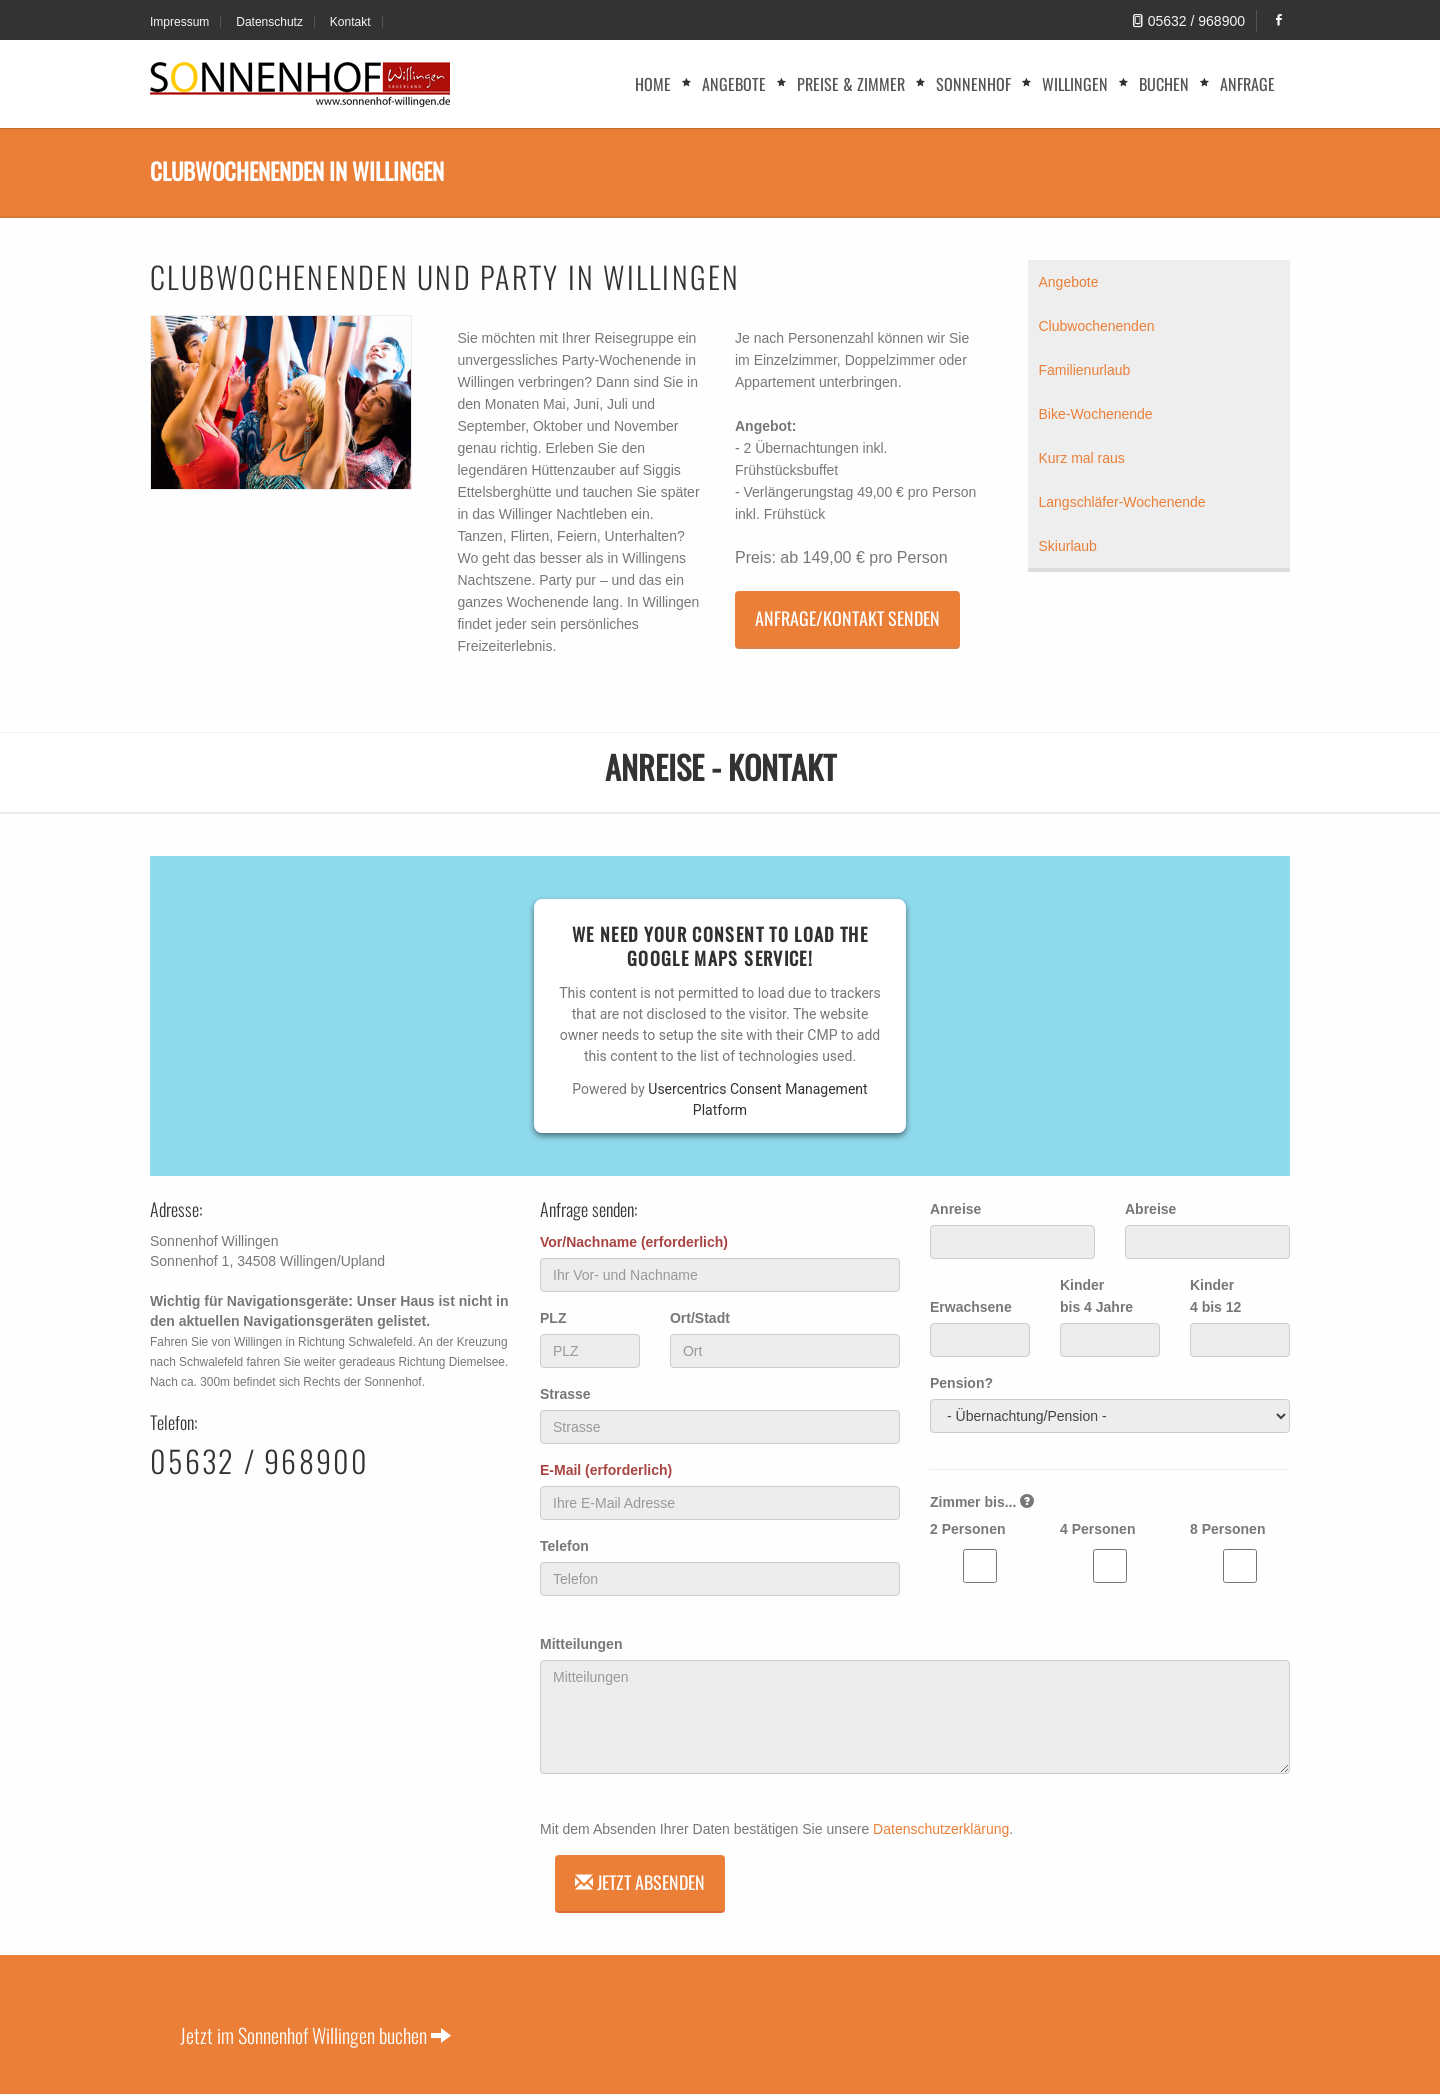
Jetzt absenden (640, 1882)
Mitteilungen (581, 1644)
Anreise (955, 1209)
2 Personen (967, 1529)
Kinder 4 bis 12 (1215, 1296)
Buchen (1164, 84)
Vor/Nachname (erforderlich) (634, 1242)
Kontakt (350, 22)
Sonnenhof (973, 84)
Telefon (564, 1546)
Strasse (565, 1394)
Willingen (1075, 84)
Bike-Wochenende (1096, 414)
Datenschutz (269, 22)
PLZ (553, 1318)
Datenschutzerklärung (941, 1829)
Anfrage (1247, 84)
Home (653, 84)
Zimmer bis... (982, 1502)
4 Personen (1097, 1529)
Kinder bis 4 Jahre (1096, 1296)
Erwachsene (971, 1307)
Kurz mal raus (1082, 458)
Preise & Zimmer (851, 84)
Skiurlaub (1068, 546)
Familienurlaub (1085, 370)
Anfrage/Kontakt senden (847, 618)
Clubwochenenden (1097, 326)
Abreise (1150, 1209)
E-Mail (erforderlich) (606, 1470)
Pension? (961, 1383)
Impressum (179, 22)
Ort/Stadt (700, 1318)
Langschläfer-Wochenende (1122, 502)
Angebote (734, 84)
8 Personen (1227, 1529)
